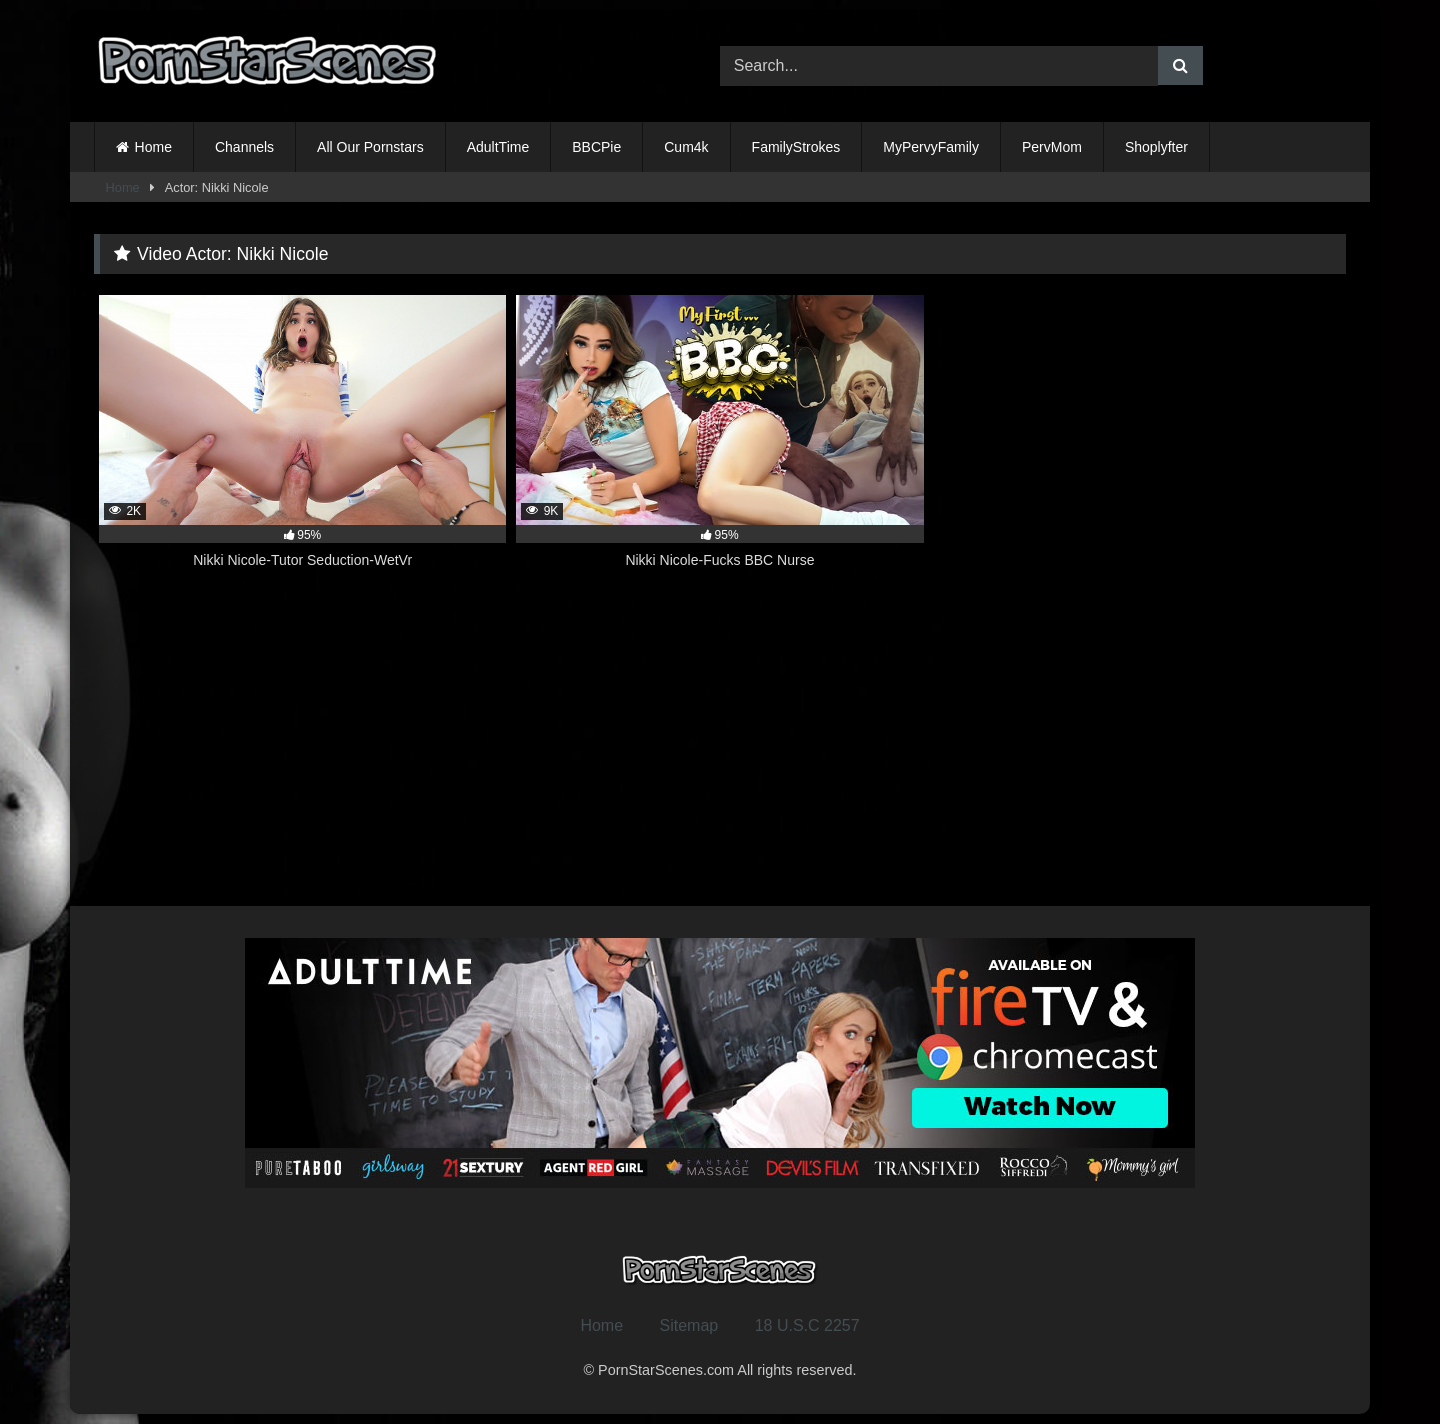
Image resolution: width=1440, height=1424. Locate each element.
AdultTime (498, 147)
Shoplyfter (1156, 147)
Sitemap (689, 1325)
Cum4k (686, 147)
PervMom (1052, 147)
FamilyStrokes (796, 147)
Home (153, 147)
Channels (244, 147)
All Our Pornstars (370, 147)
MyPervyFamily (931, 147)
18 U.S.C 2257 (807, 1325)
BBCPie (596, 147)
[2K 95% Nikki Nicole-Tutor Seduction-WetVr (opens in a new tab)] (302, 443)
